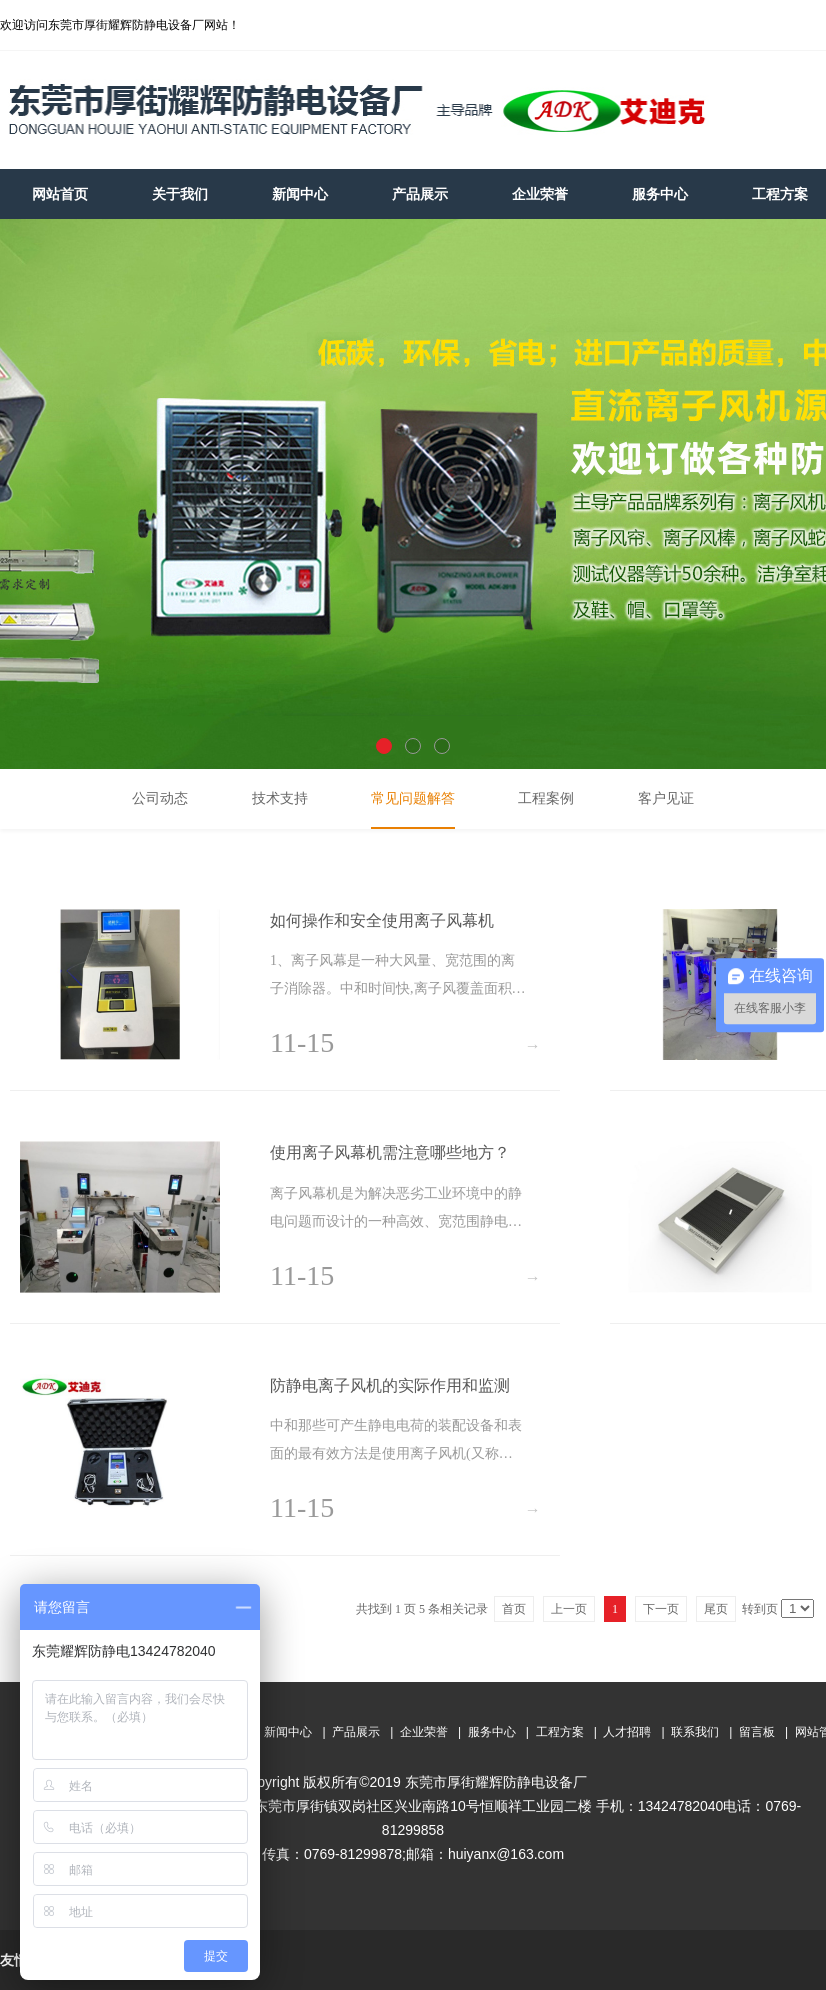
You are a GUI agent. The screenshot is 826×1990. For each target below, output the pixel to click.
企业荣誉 (424, 1732)
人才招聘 (627, 1732)
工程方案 (560, 1732)
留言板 (757, 1732)
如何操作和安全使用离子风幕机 (382, 920)
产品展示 (356, 1732)
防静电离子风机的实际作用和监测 (390, 1385)
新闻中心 (288, 1732)
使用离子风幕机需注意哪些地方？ (390, 1152)
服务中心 (492, 1732)
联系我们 (695, 1732)
